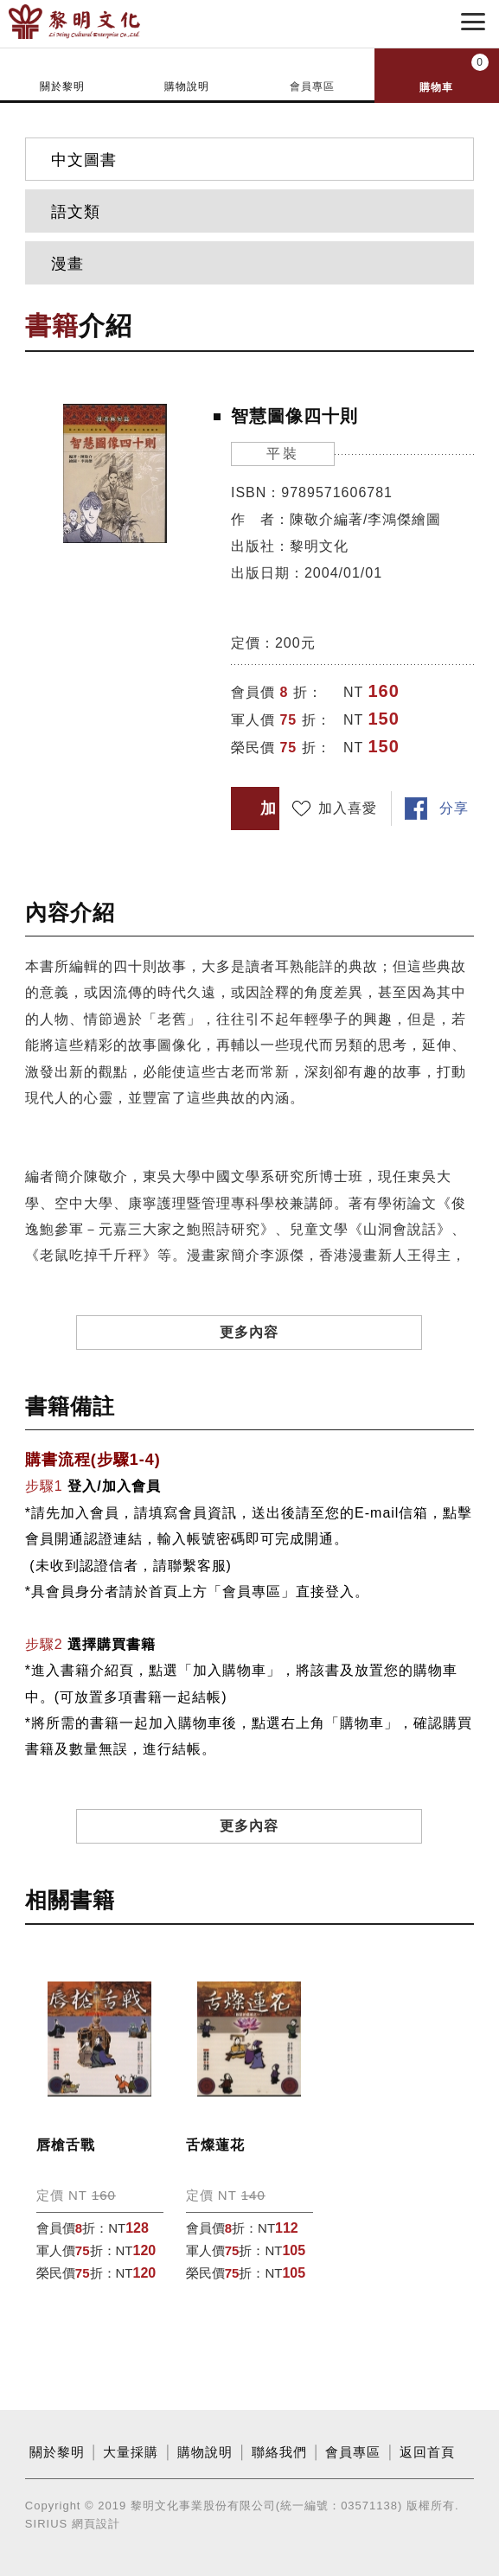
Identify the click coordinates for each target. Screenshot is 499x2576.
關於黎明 (62, 86)
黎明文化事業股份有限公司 (102, 21)
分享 (454, 808)
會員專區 (312, 86)
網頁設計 (96, 2523)
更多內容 (249, 1332)
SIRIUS (46, 2523)
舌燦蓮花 (215, 2145)
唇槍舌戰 (65, 2145)
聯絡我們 (279, 2452)
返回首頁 (427, 2452)
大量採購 (130, 2452)
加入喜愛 (347, 808)
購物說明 (186, 86)
